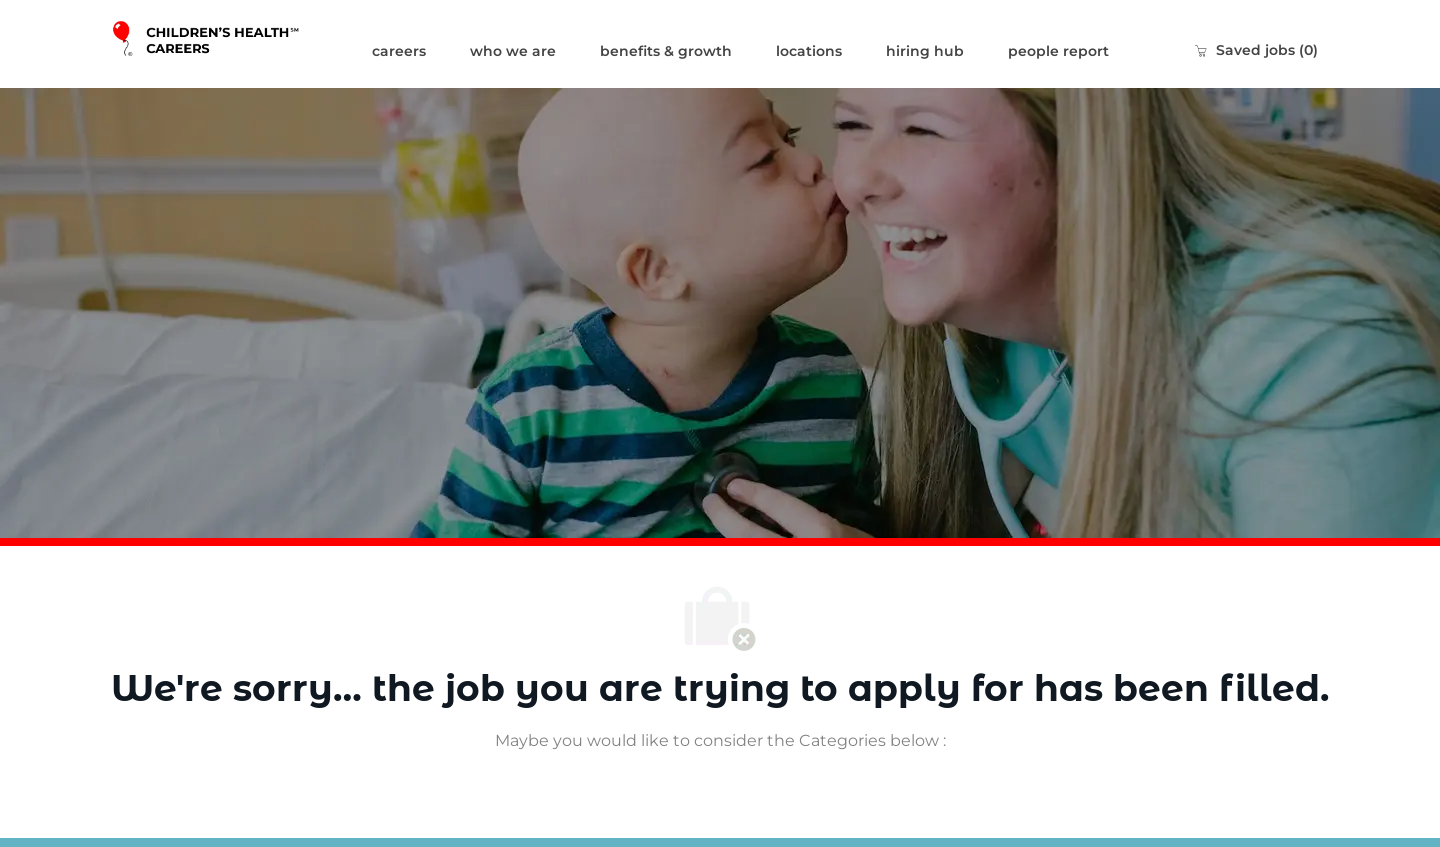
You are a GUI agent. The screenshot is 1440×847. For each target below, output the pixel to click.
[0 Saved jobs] (1256, 50)
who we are (513, 51)
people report (1058, 51)
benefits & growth (666, 51)
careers (399, 51)
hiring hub (925, 51)
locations (809, 51)
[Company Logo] (230, 44)
